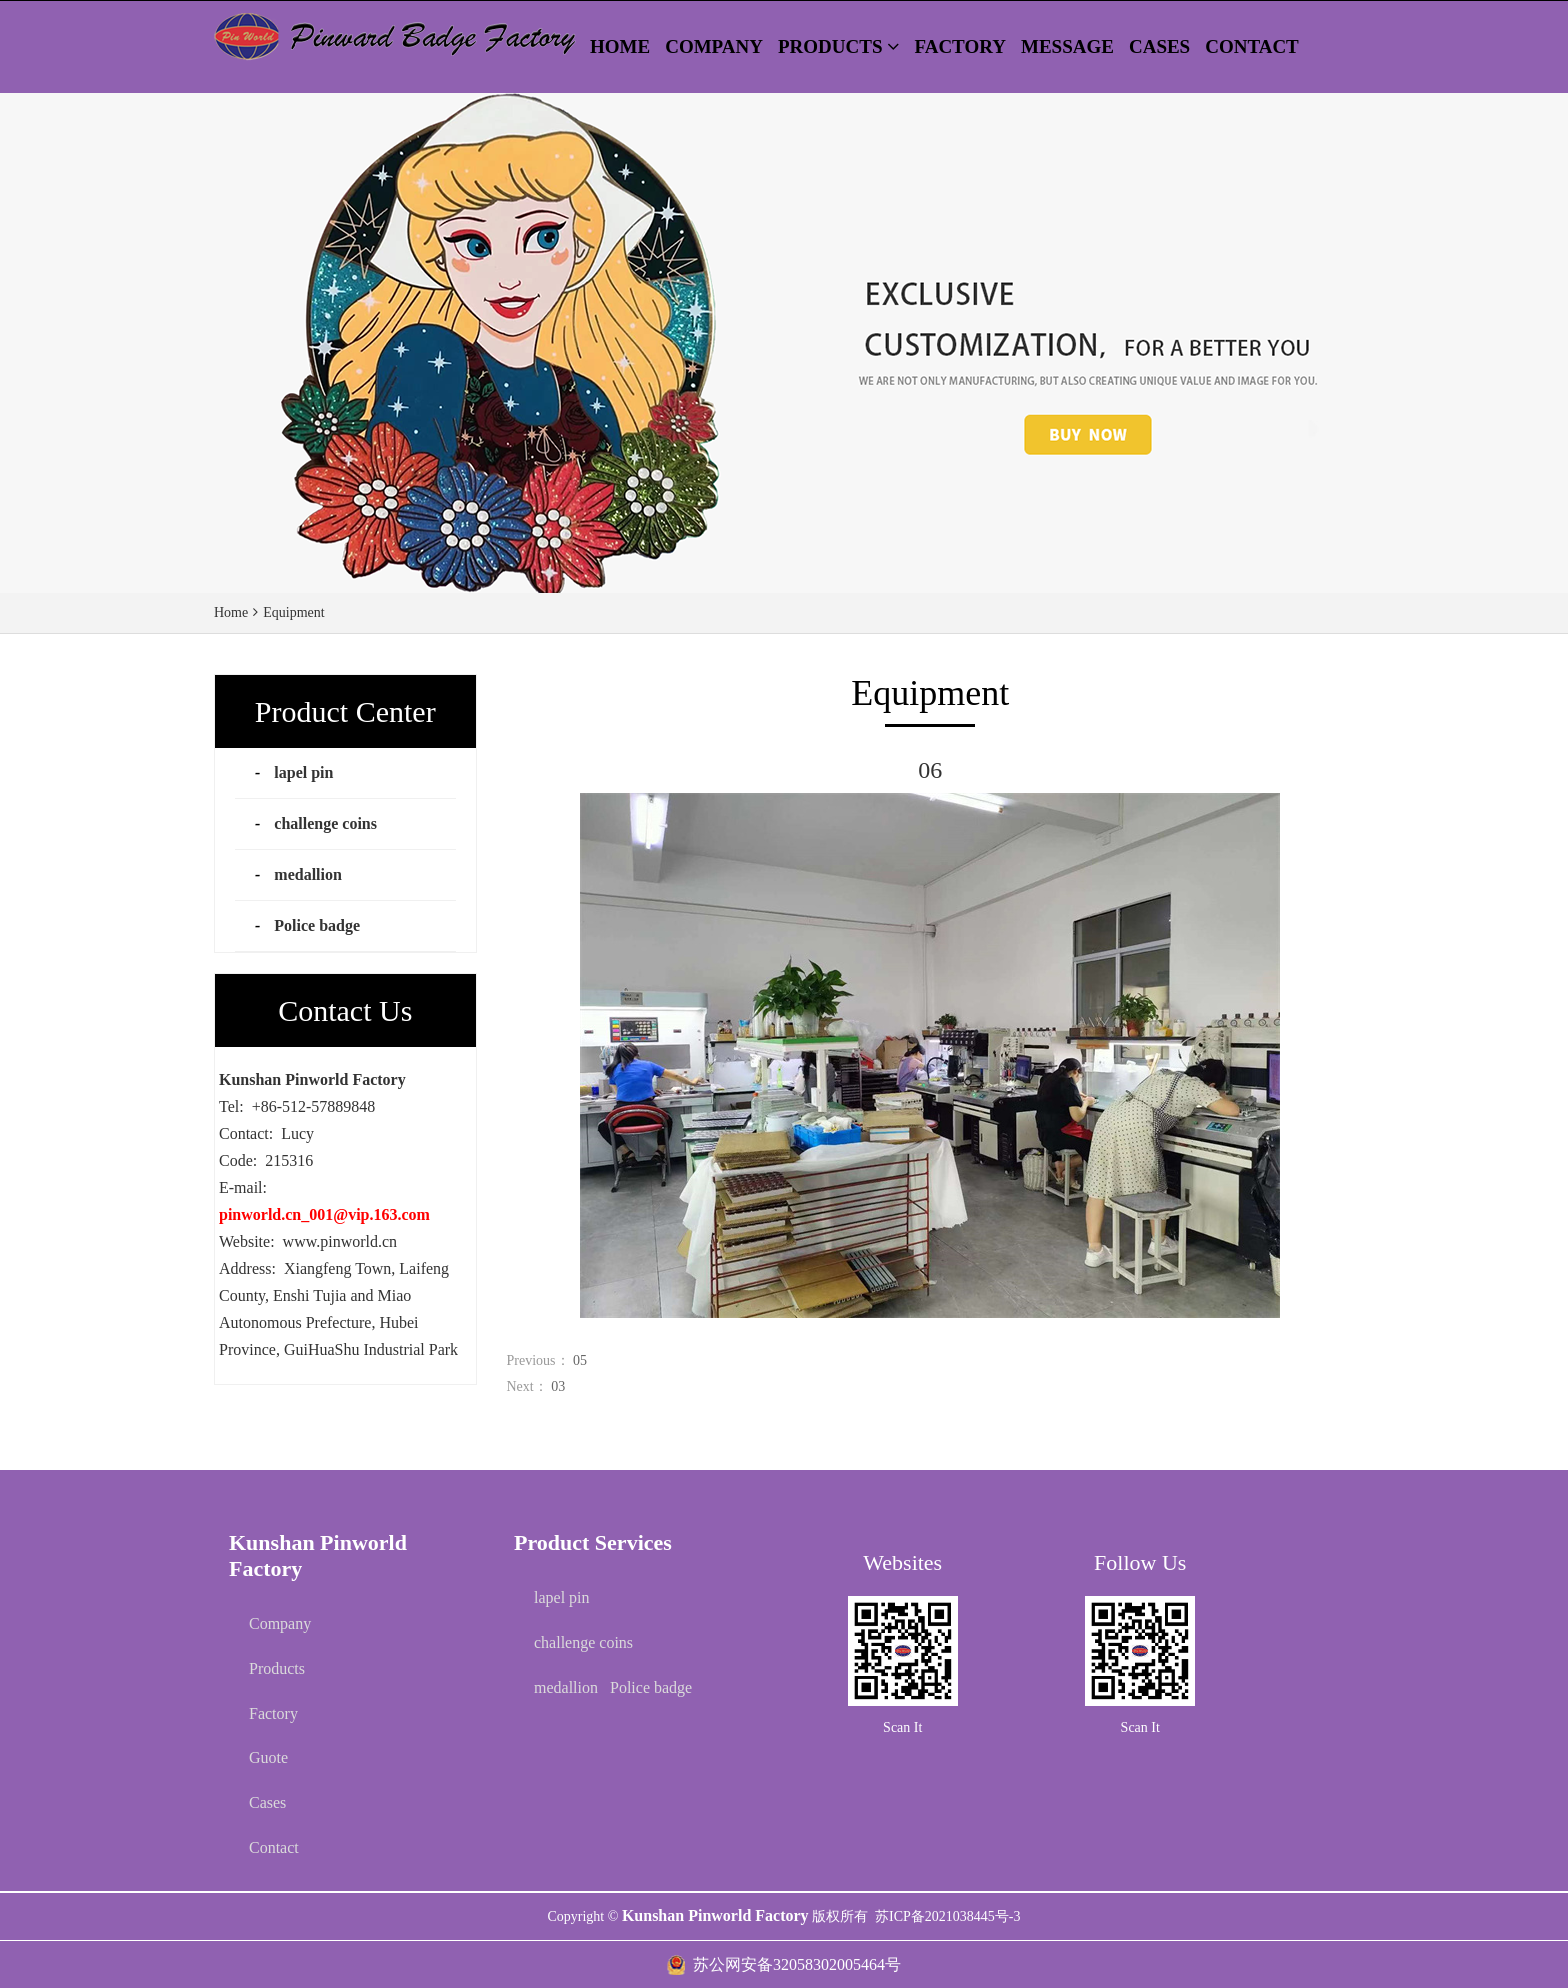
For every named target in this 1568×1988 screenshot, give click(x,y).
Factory (273, 1713)
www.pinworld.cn (340, 1241)
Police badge (317, 925)
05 (580, 1360)
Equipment (293, 612)
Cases (267, 1802)
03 (558, 1386)
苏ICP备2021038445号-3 (947, 1916)
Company (280, 1623)
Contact (274, 1847)
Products (277, 1668)
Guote (268, 1757)
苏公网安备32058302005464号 (797, 1964)
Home (231, 612)
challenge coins (325, 823)
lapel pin (303, 772)
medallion (308, 874)
